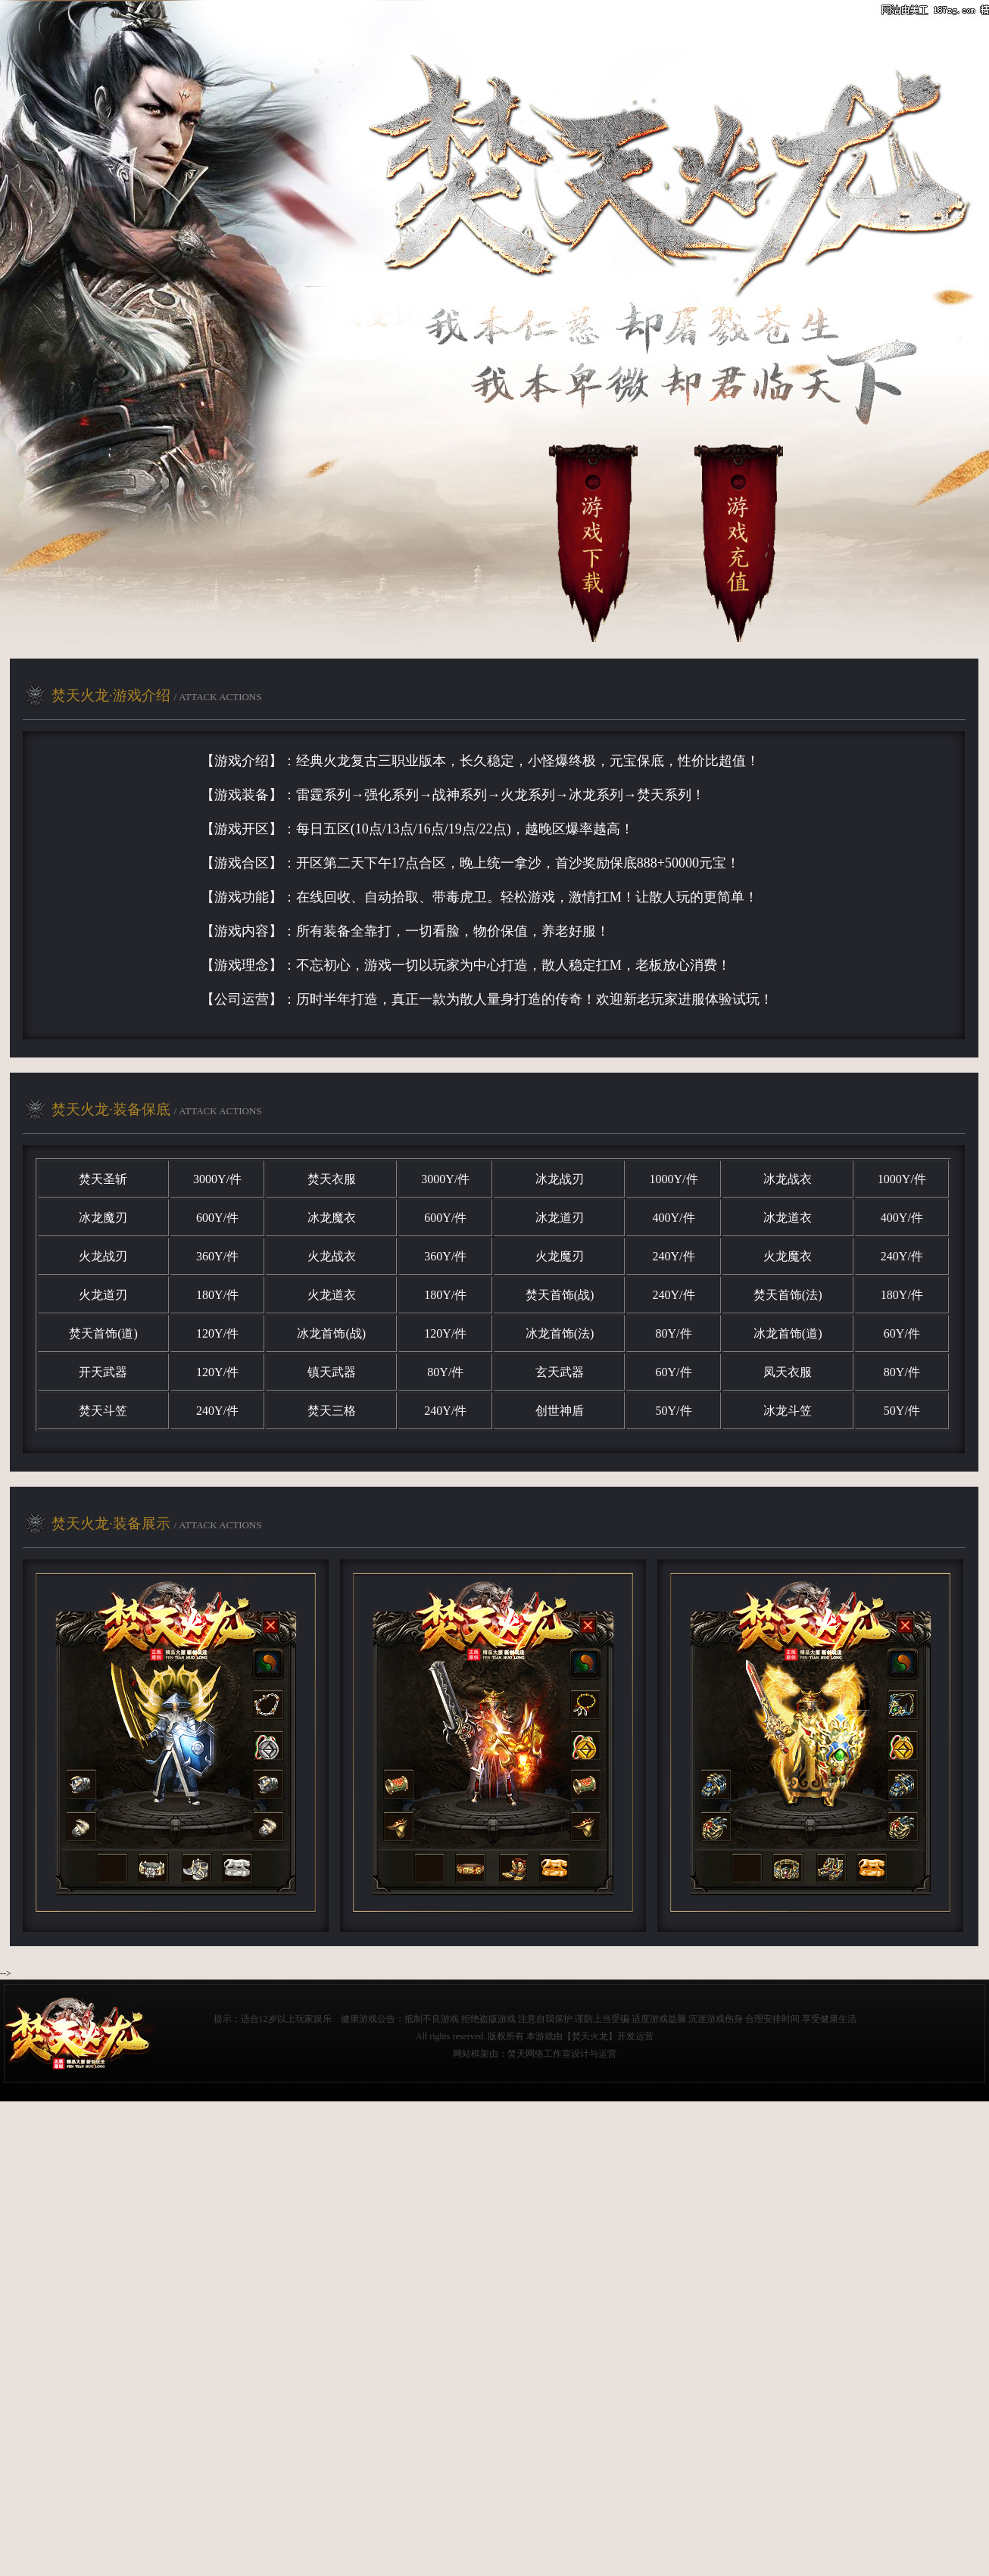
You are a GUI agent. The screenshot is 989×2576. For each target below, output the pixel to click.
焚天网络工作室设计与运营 (561, 2053)
